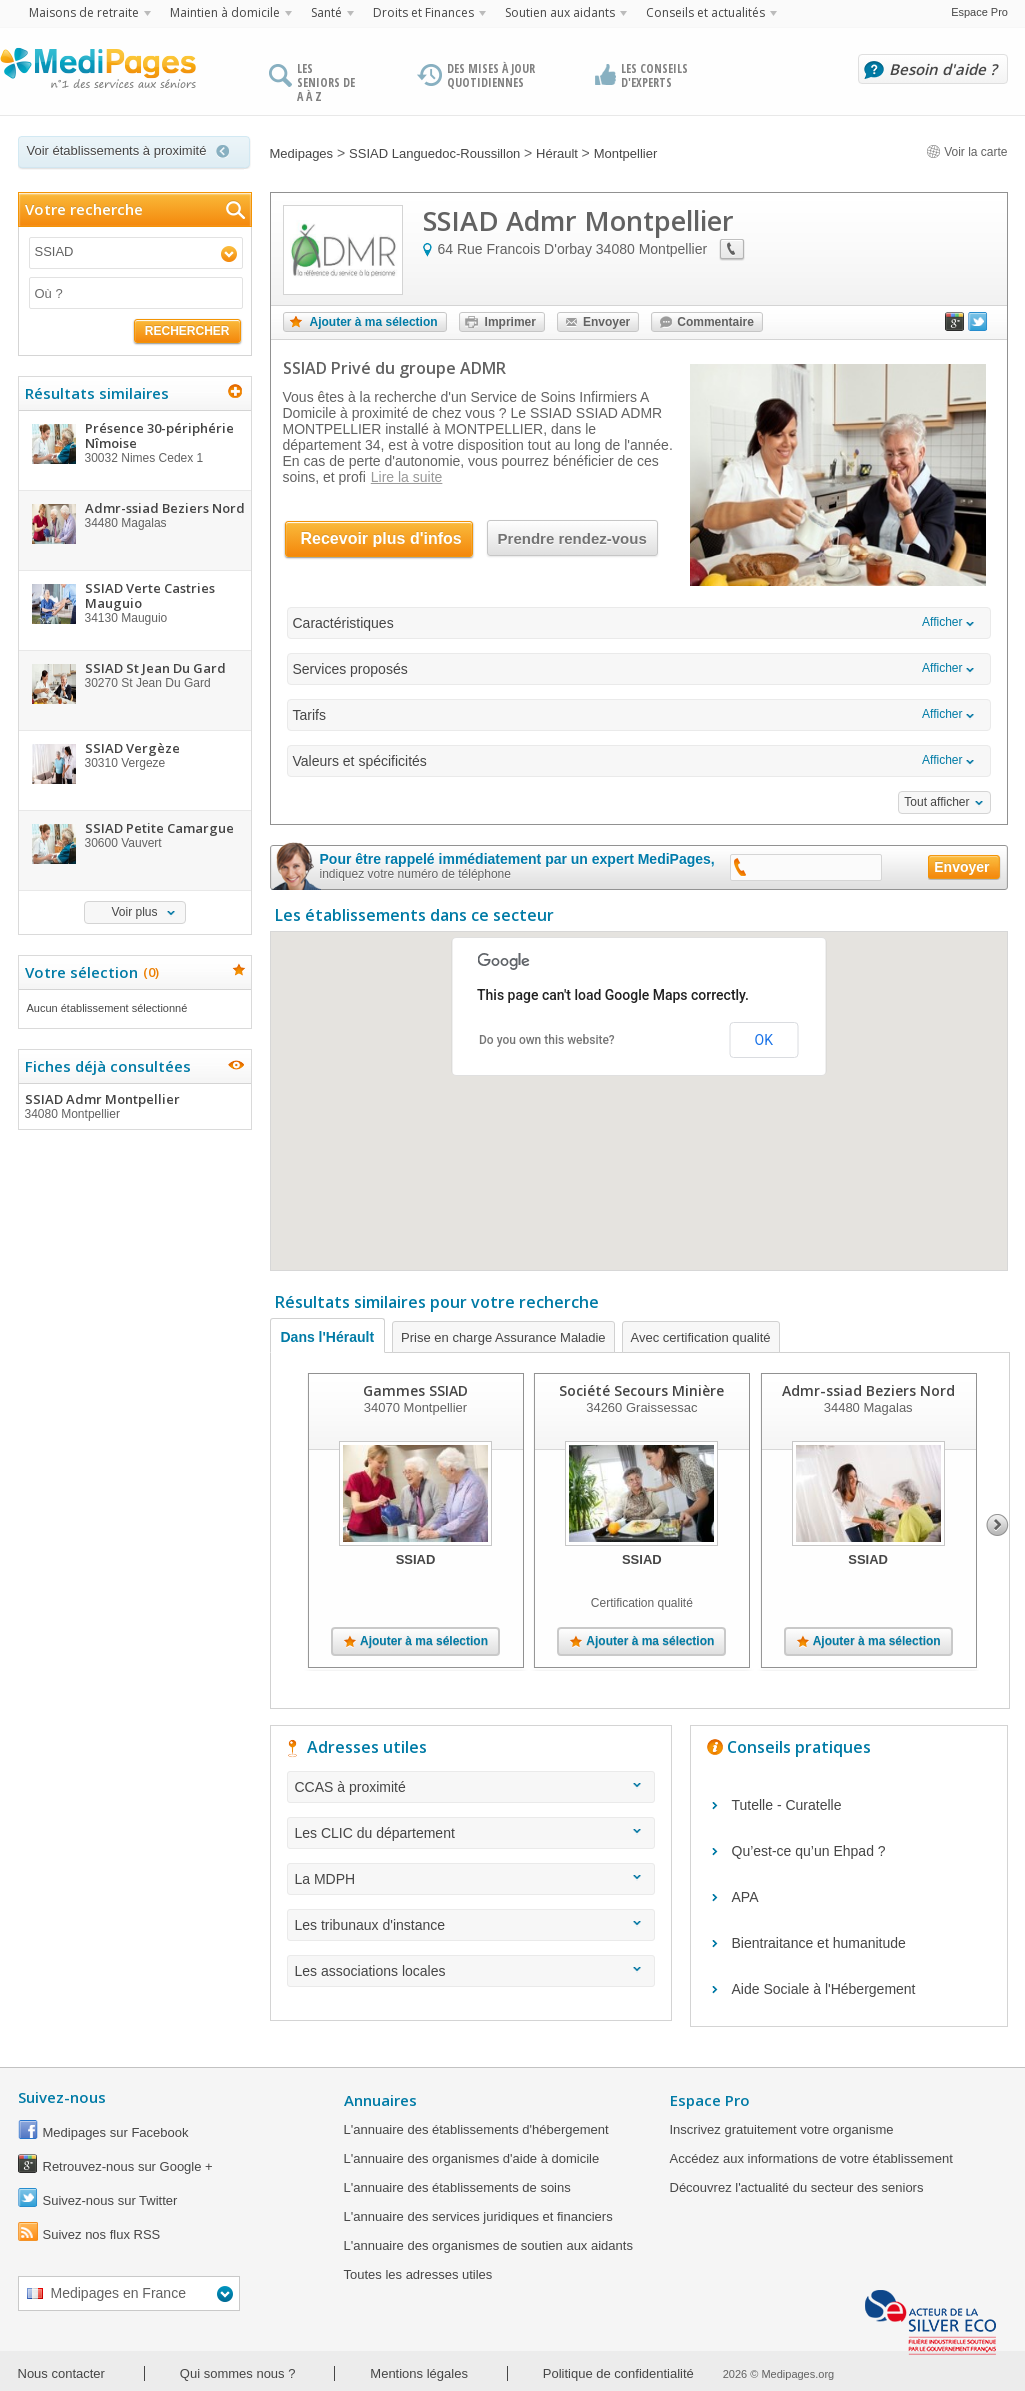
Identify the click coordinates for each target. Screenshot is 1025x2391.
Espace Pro (979, 12)
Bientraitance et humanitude (819, 1943)
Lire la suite (407, 477)
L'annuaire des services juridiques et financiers (478, 2216)
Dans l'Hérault (328, 1337)
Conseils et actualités (705, 12)
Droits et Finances (423, 12)
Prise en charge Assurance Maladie (503, 1337)
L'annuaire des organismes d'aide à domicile (472, 2158)
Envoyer (606, 322)
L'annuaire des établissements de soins (457, 2187)
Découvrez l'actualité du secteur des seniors (797, 2187)
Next (997, 1525)
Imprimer (510, 322)
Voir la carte (967, 152)
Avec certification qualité (701, 1337)
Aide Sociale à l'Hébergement (824, 1989)
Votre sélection (89, 972)
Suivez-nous (62, 2097)
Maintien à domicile (225, 12)
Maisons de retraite (84, 12)
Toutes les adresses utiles (418, 2274)
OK (764, 1040)
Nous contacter (61, 2373)
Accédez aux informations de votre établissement (811, 2158)
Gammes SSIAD (415, 1390)
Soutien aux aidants (560, 12)
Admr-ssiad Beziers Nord (867, 1390)
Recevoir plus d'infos (381, 538)
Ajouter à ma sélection (374, 322)
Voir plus (134, 912)
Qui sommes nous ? (238, 2373)
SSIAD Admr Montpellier (134, 1106)
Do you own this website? (547, 1040)
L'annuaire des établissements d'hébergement (476, 2129)
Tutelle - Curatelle (787, 1805)
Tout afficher (936, 802)
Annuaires (380, 2100)
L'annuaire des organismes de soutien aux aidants (488, 2245)
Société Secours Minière (641, 1390)
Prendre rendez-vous (572, 538)
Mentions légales (419, 2373)
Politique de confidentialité (618, 2373)
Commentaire (715, 322)
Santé (326, 12)
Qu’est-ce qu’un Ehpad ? (809, 1851)
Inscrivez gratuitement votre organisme (782, 2129)
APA (745, 1897)
